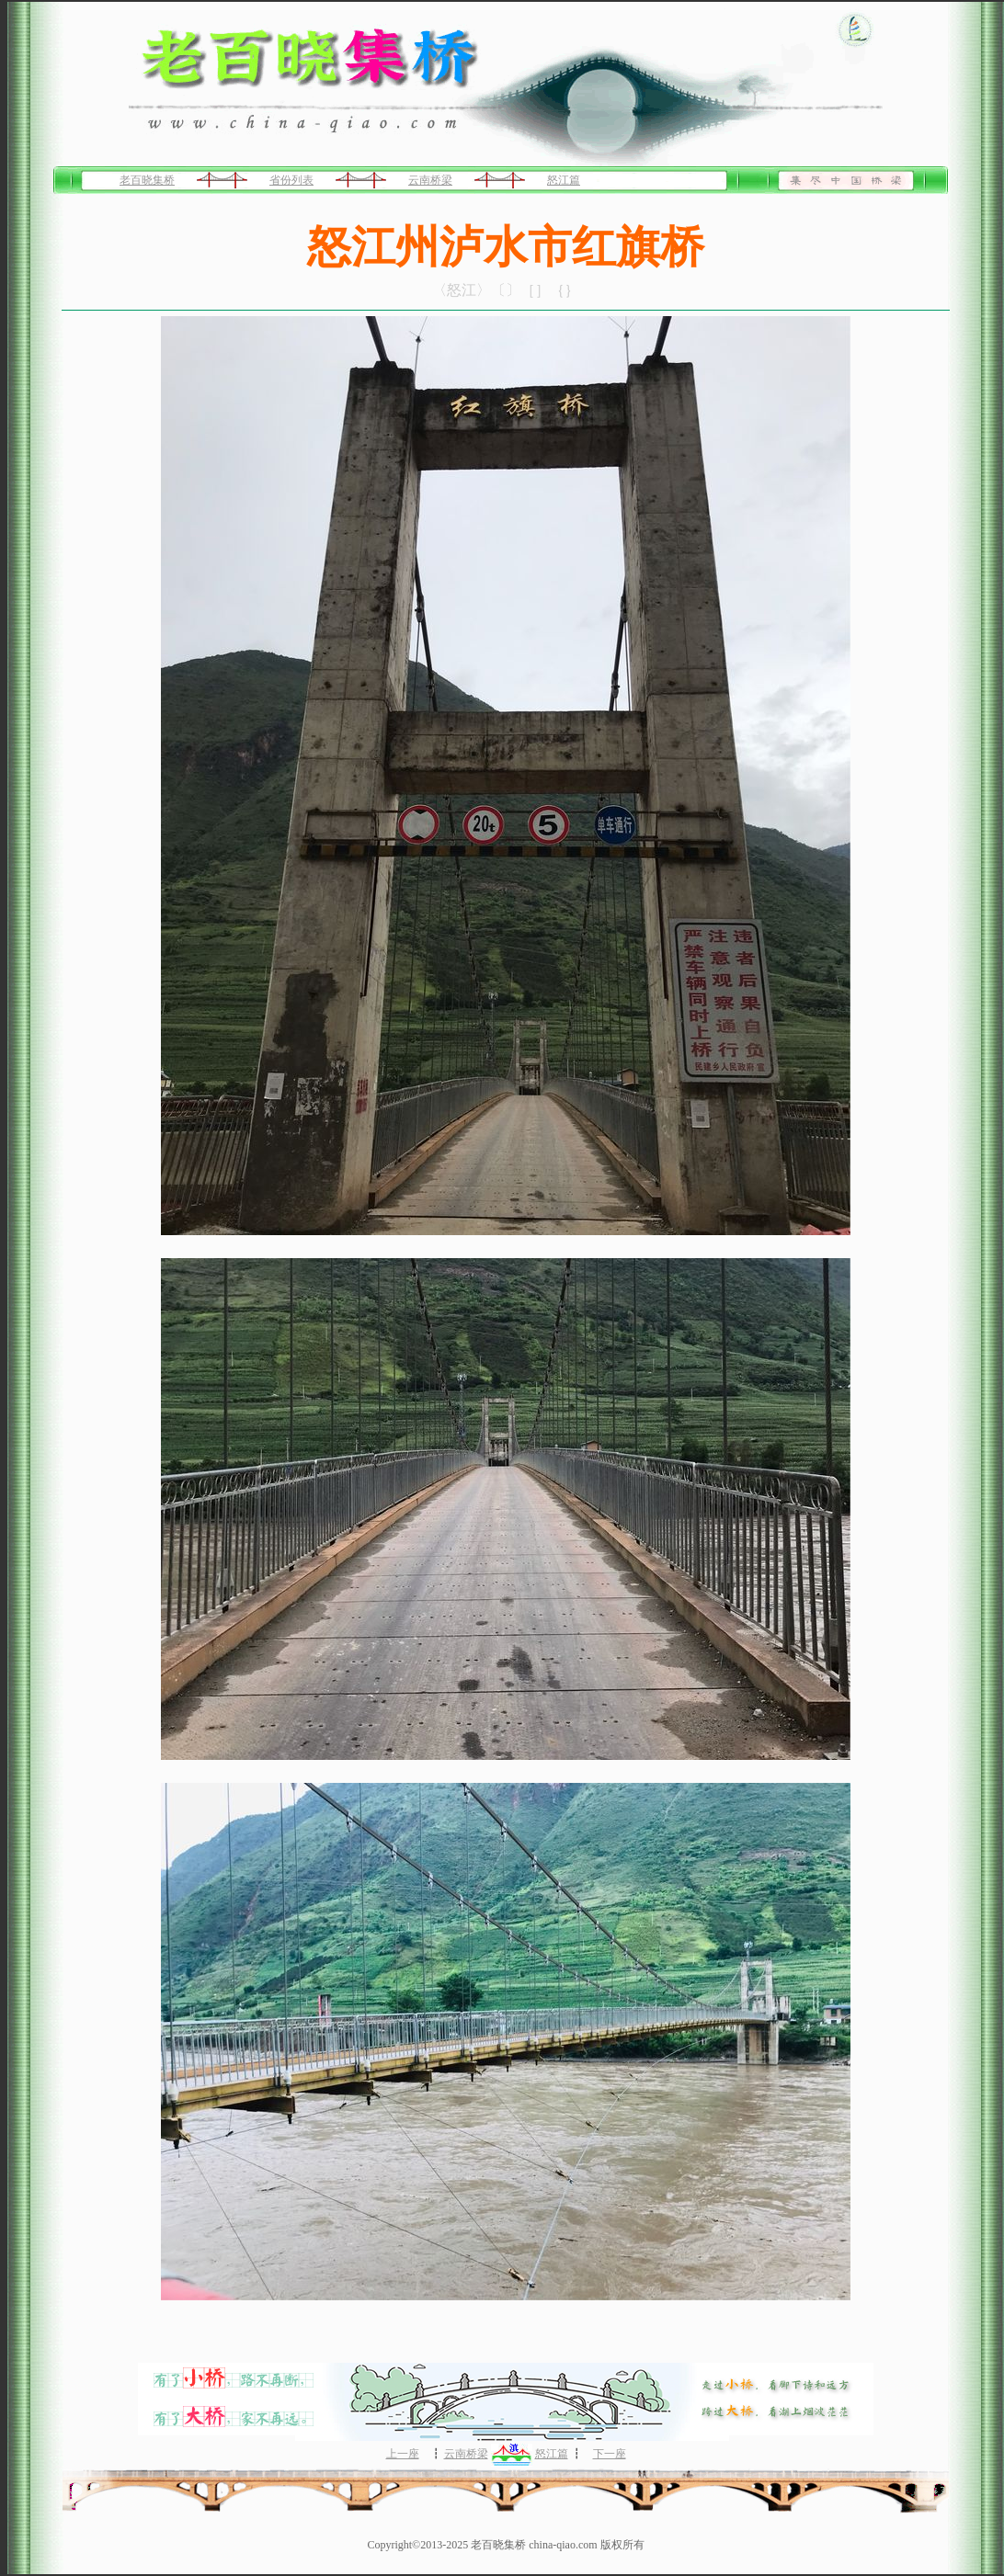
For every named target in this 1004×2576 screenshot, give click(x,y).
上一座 (402, 2453)
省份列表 (291, 180)
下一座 (609, 2453)
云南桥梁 (430, 180)
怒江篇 (563, 180)
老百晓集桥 (147, 180)
